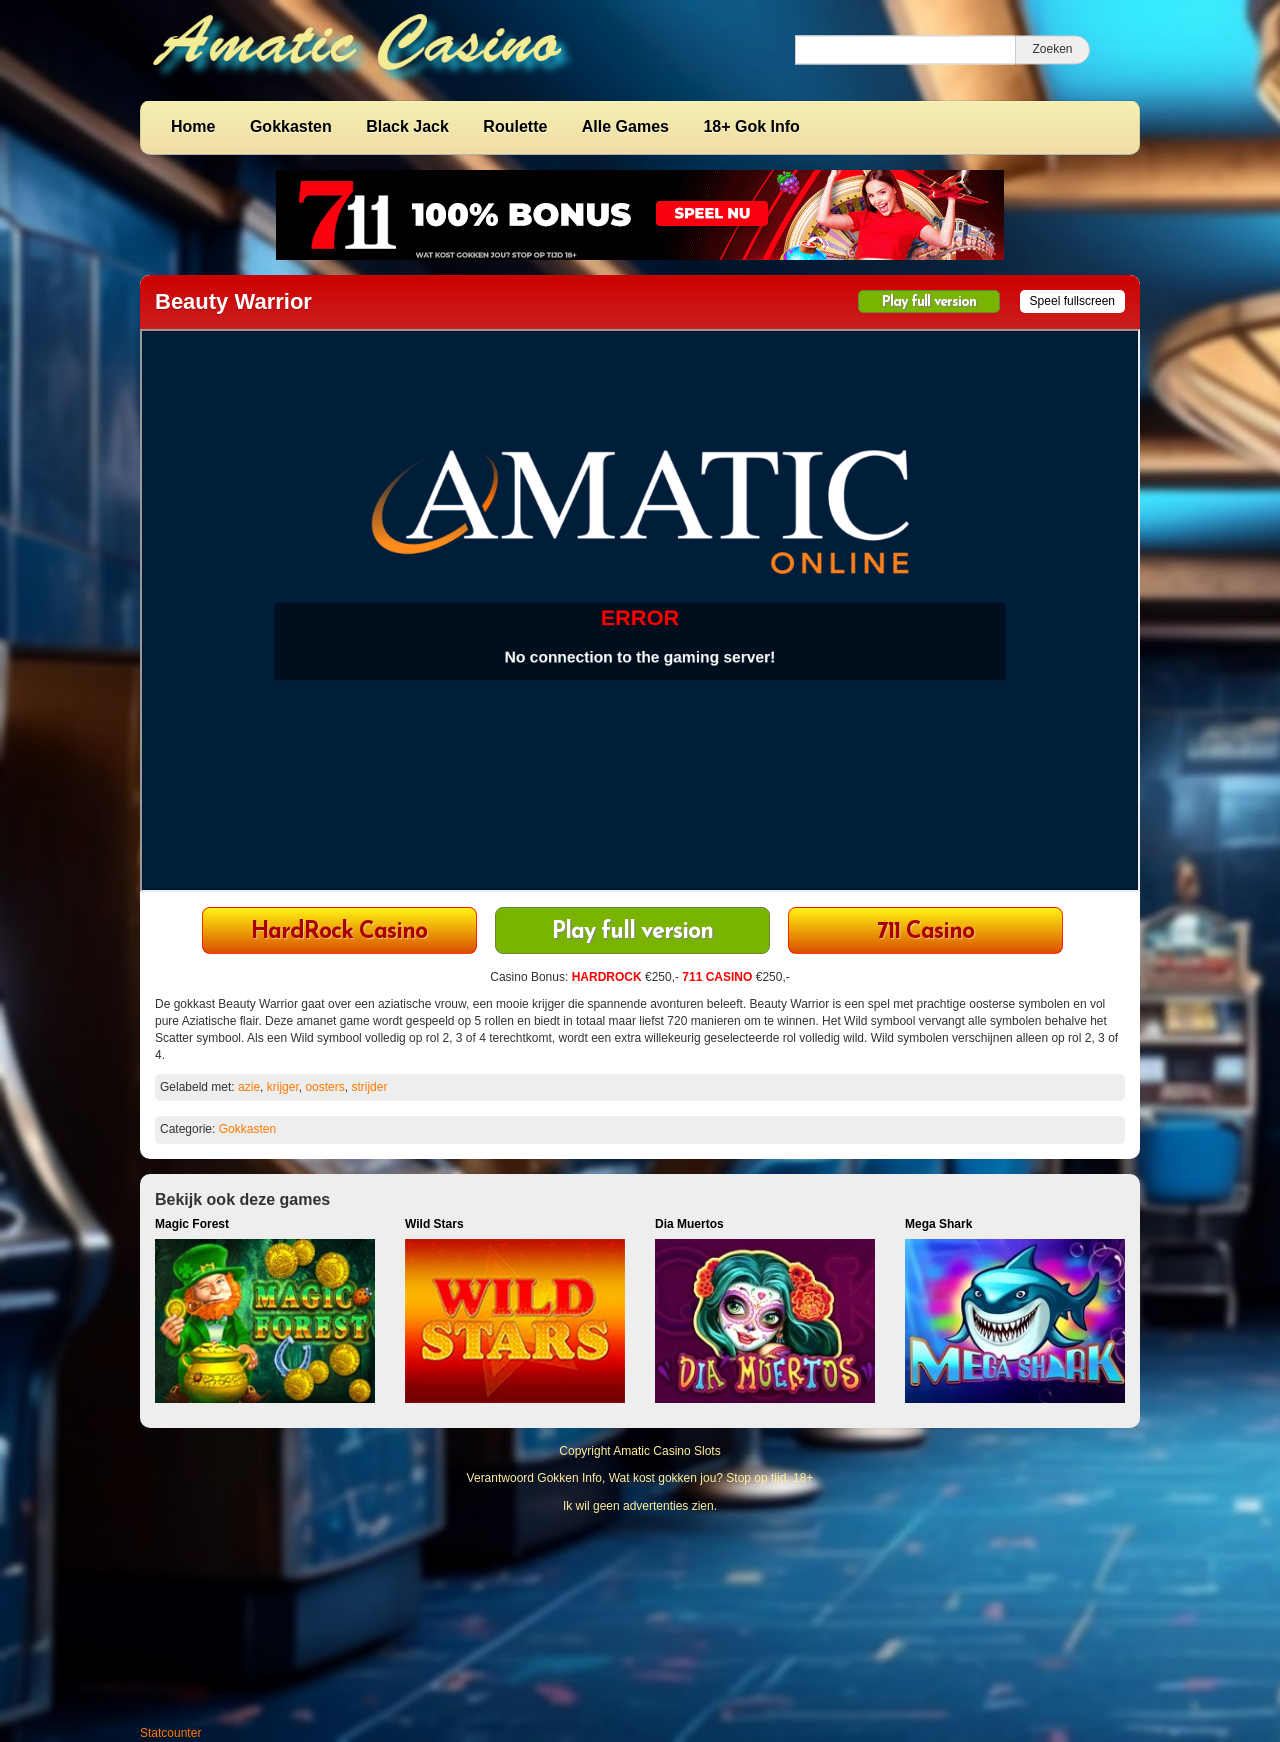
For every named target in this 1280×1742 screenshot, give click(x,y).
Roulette (515, 126)
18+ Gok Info (751, 126)
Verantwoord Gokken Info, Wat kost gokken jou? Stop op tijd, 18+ (640, 1478)
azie (249, 1087)
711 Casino (925, 932)
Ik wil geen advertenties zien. (640, 1506)
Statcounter (170, 1733)
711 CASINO (717, 977)
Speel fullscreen (1072, 301)
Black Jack (407, 126)
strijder (369, 1087)
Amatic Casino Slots (666, 1451)
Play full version (929, 302)
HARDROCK (607, 977)
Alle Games (625, 126)
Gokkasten (291, 126)
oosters (324, 1087)
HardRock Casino (339, 932)
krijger (283, 1087)
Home (193, 126)
